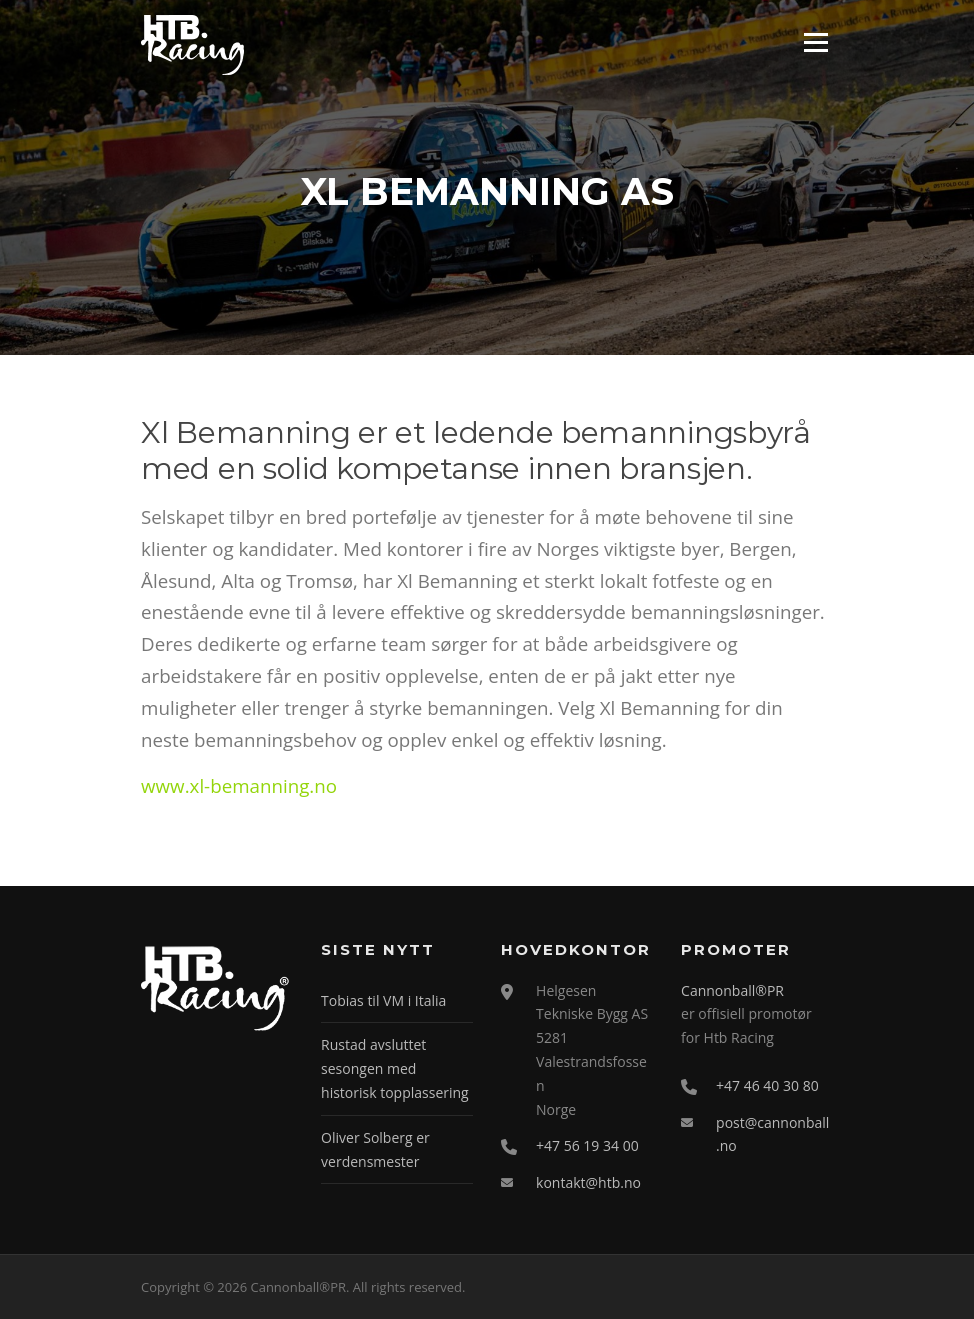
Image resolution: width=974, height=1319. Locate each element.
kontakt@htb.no (588, 1182)
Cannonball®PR (732, 990)
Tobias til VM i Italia (383, 1000)
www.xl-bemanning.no (239, 785)
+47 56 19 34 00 (587, 1145)
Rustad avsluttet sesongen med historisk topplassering (395, 1068)
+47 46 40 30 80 (767, 1085)
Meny (815, 42)
